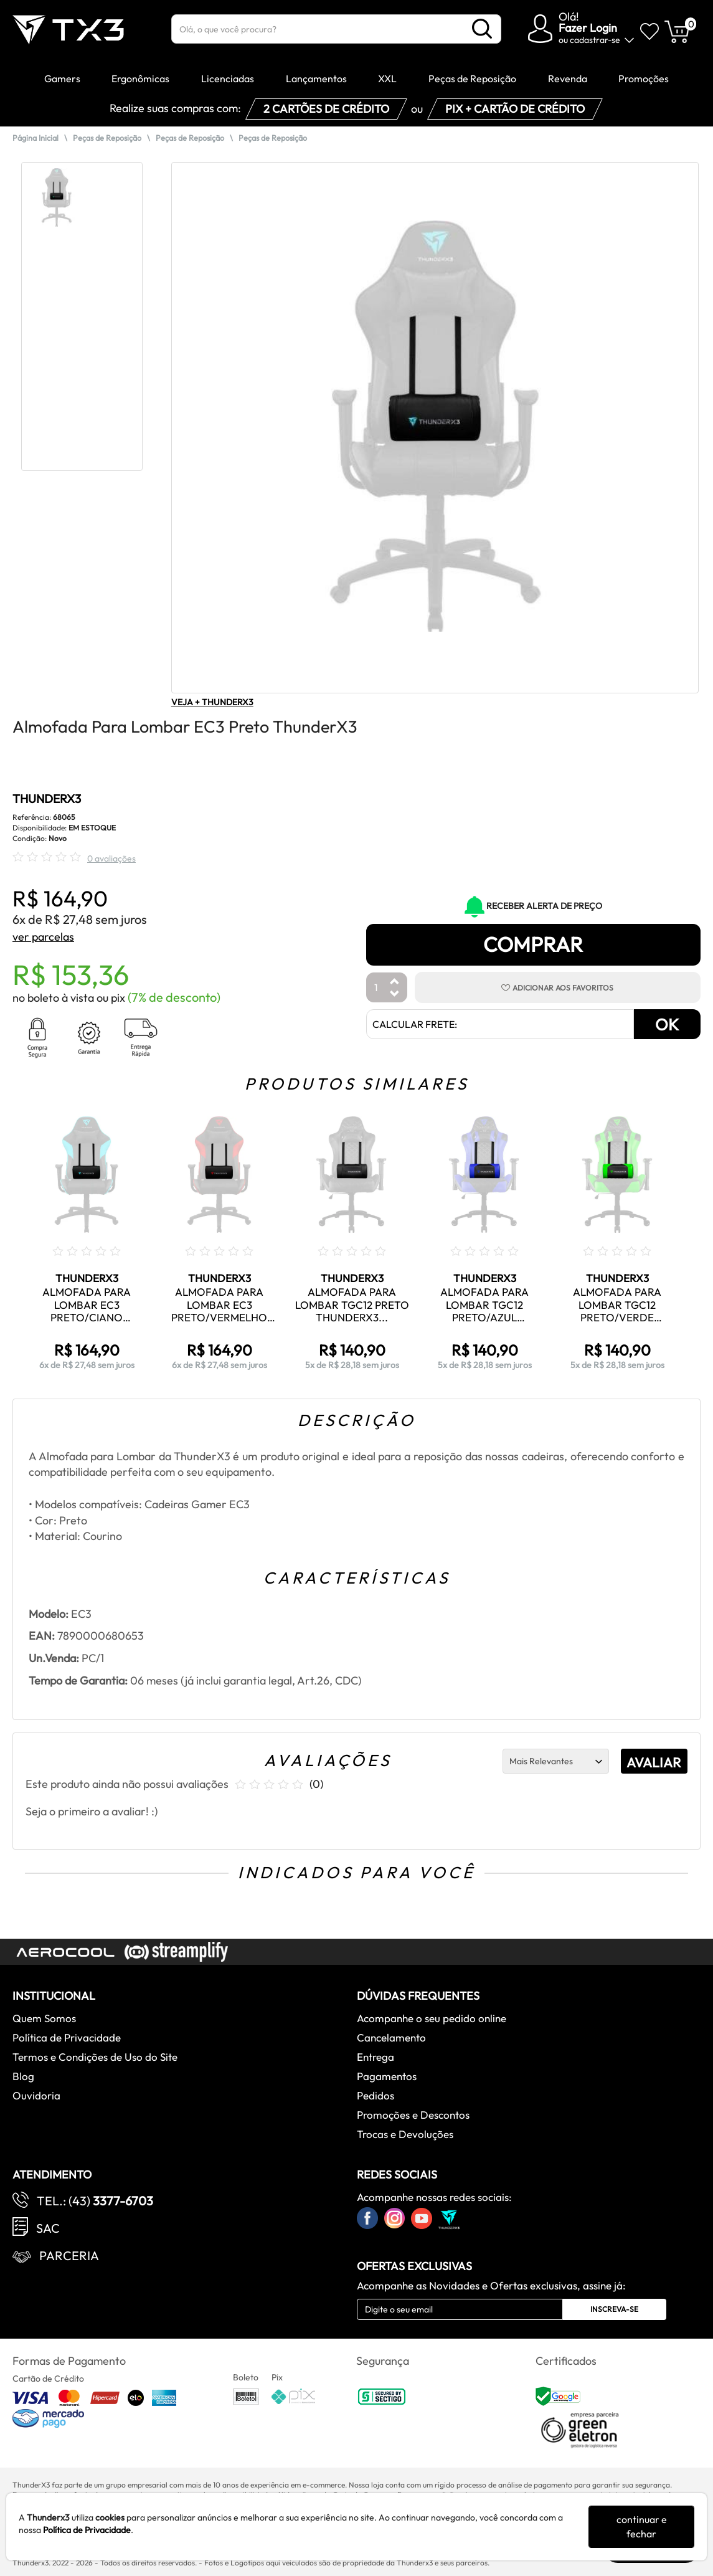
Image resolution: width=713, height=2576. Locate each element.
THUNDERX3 (46, 798)
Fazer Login (588, 28)
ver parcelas (43, 936)
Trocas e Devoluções (405, 2134)
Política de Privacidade (66, 2037)
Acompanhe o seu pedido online (431, 2018)
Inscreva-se (614, 2309)
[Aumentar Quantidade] (395, 982)
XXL (387, 78)
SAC (48, 2228)
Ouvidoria (36, 2095)
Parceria (69, 2255)
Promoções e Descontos (413, 2114)
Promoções (643, 78)
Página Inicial (35, 138)
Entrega (375, 2056)
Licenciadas (227, 78)
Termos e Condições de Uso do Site (94, 2056)
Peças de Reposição (472, 78)
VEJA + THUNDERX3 (212, 702)
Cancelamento (391, 2037)
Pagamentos (387, 2076)
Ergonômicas (140, 78)
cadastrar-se (595, 39)
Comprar (533, 944)
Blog (23, 2076)
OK (667, 1024)
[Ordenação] (556, 1761)
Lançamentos (316, 78)
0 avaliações (111, 858)
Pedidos (375, 2095)
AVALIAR (653, 1762)
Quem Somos (44, 2018)
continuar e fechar (641, 2526)
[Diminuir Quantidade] (395, 994)
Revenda (567, 78)
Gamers (62, 78)
